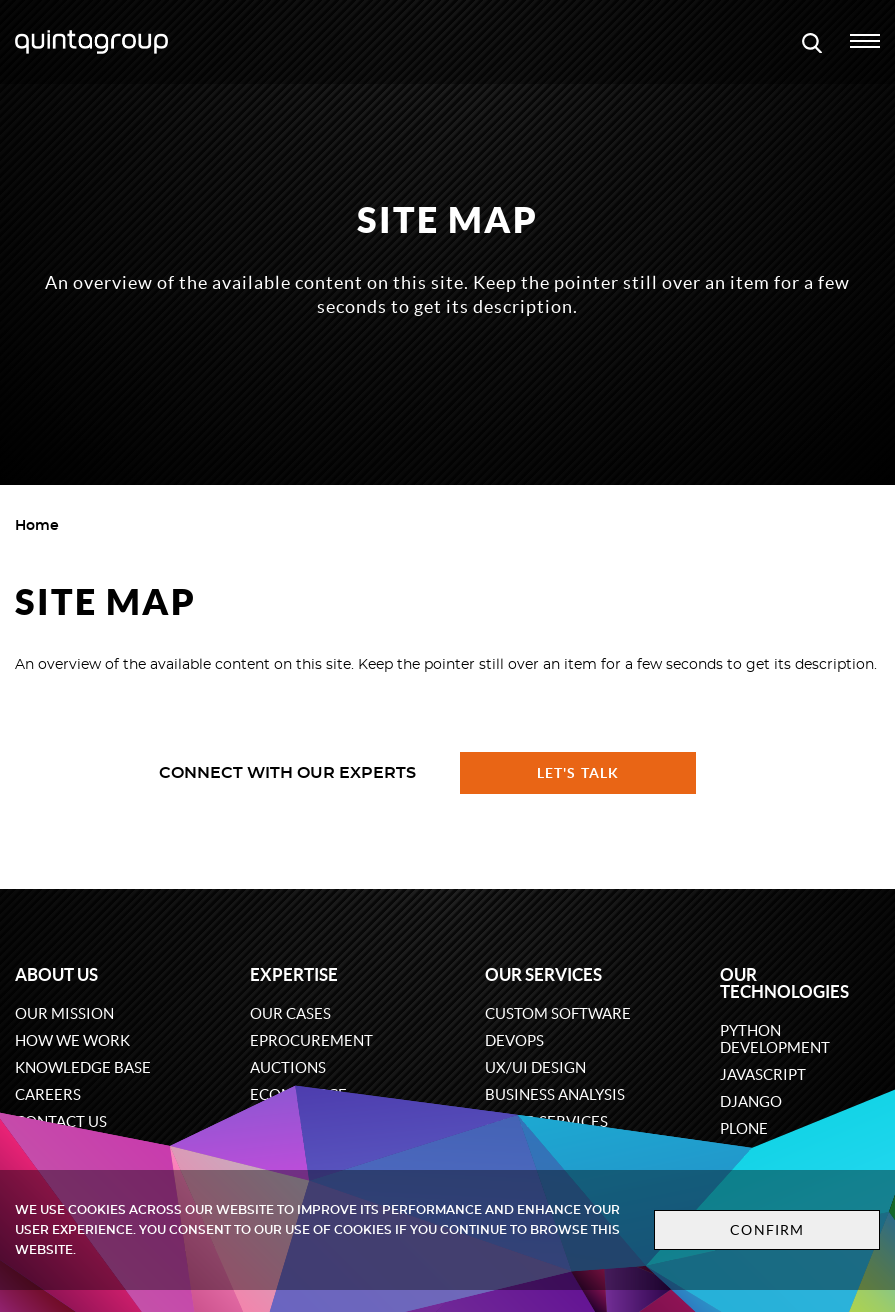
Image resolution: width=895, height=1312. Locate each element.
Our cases (290, 1013)
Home (37, 526)
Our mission (64, 1013)
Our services (543, 974)
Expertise (294, 974)
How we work (72, 1040)
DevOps (514, 1040)
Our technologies (784, 983)
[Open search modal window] (812, 42)
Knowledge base (83, 1067)
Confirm (767, 1230)
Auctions (288, 1067)
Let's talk (578, 773)
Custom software (558, 1013)
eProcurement (311, 1040)
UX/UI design (535, 1067)
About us (56, 974)
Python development (775, 1039)
